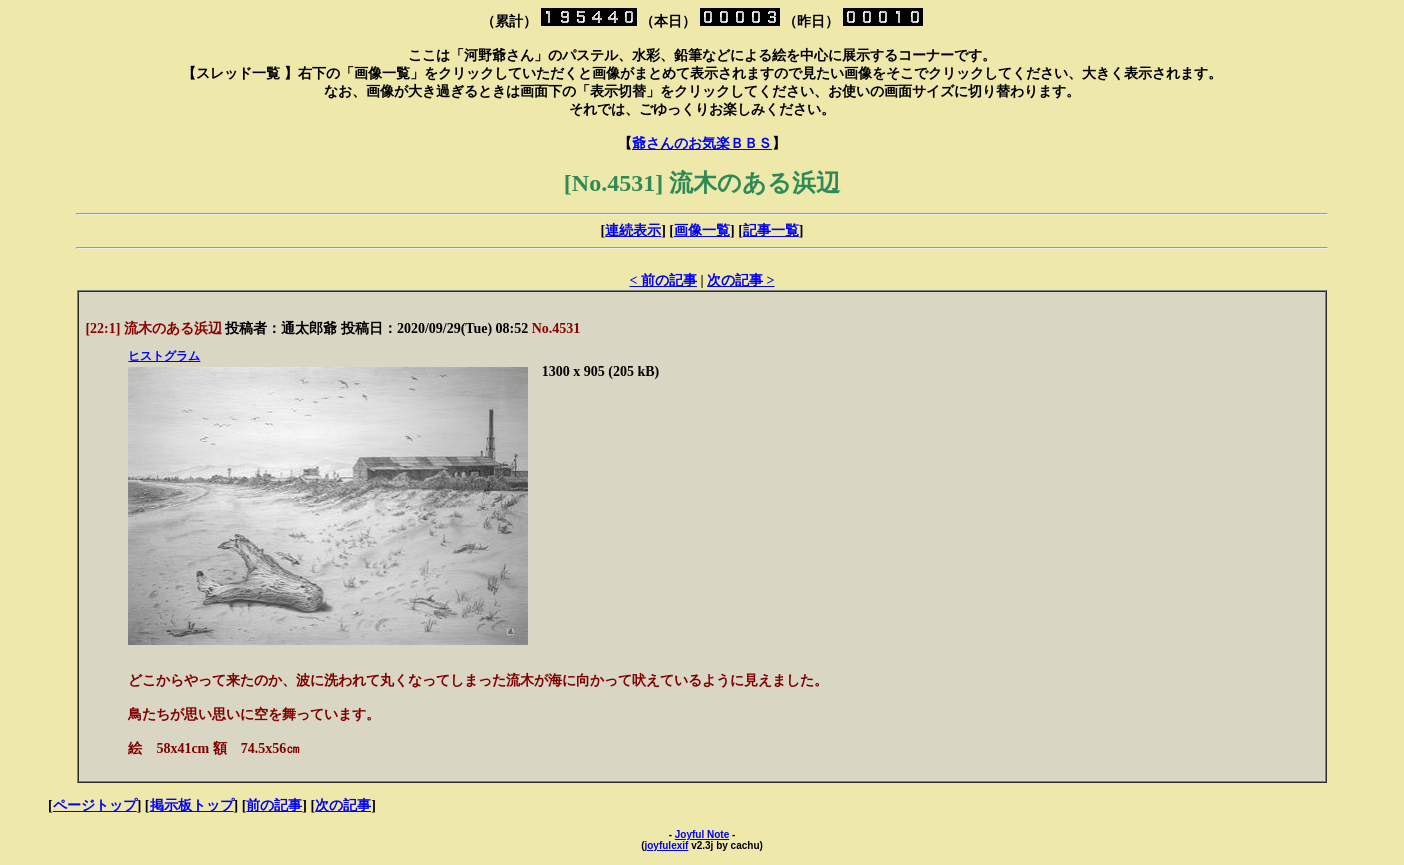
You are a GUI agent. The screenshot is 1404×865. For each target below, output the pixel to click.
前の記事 (274, 805)
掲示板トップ (192, 805)
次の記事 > (740, 280)
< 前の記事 (662, 280)
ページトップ (95, 805)
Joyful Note (702, 834)
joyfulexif (666, 845)
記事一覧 (771, 230)
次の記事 (343, 805)
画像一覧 (702, 230)
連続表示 (633, 230)
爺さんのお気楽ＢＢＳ (702, 143)
